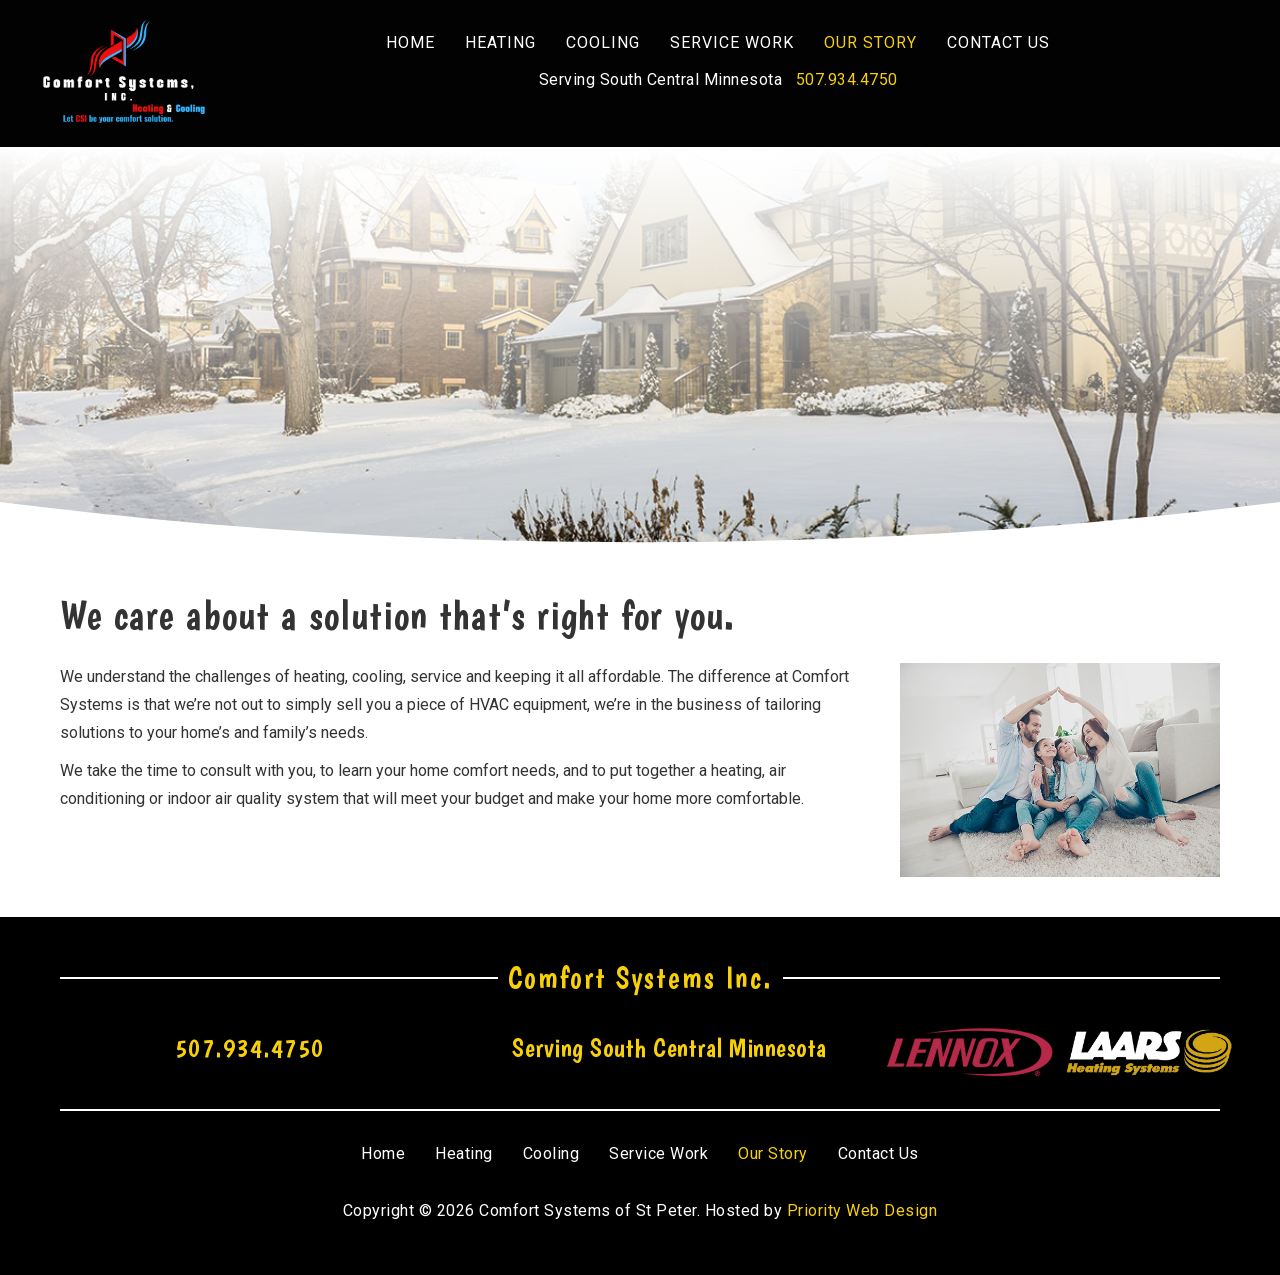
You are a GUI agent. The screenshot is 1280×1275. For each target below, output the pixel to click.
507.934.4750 (847, 79)
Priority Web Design (862, 1210)
